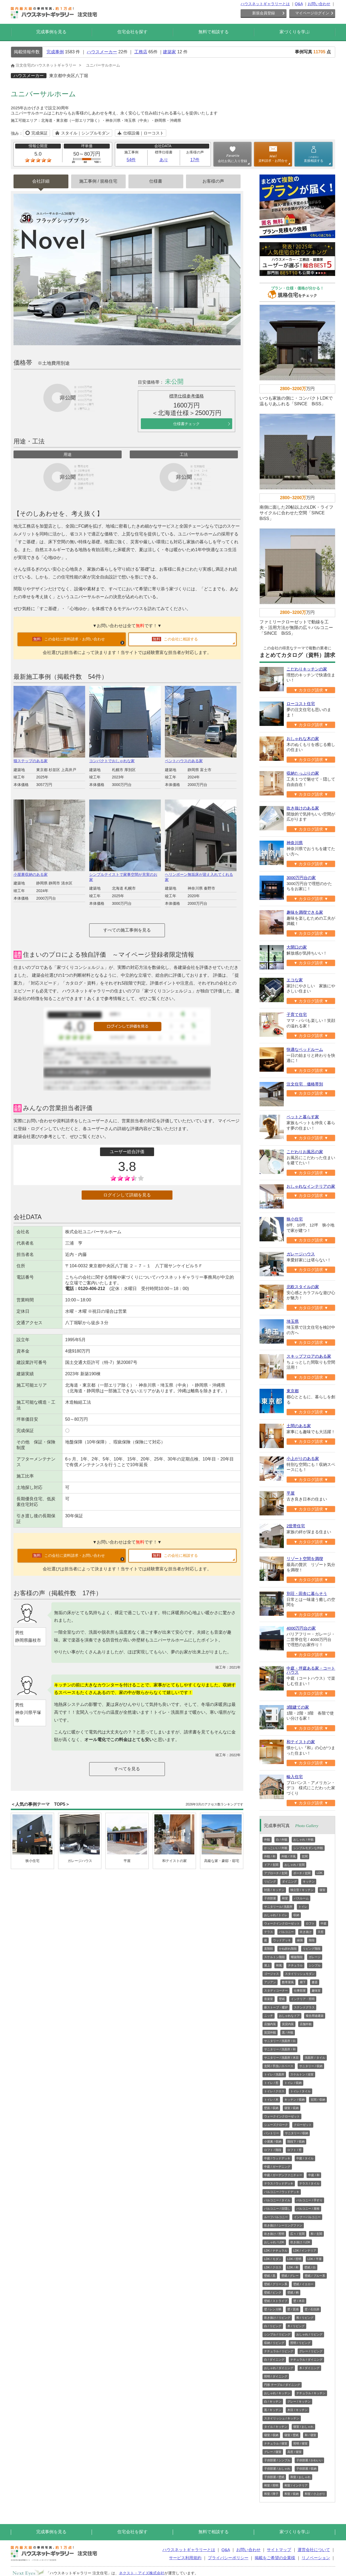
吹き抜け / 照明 (274, 2233)
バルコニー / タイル (277, 2200)
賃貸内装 (288, 2024)
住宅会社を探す (132, 31)
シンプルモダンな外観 (308, 1848)
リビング (270, 1881)
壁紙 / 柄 (293, 2292)
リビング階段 (312, 1948)
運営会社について (314, 2549)
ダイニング (289, 1881)
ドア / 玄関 (271, 1864)
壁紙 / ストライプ (275, 2300)
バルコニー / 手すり (309, 2200)
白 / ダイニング (274, 2359)
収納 (296, 1915)
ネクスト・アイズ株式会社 (141, 2573)
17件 (194, 159)
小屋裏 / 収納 (272, 2141)
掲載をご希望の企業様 (275, 2557)
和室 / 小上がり (315, 2493)
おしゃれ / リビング (309, 2334)
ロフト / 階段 (272, 2149)
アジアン (270, 1982)
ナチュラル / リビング (278, 2351)
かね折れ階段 (288, 1948)
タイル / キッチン (275, 2426)
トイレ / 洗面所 (274, 2074)
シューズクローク (276, 2124)
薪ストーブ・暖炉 (276, 2007)
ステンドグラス (304, 2007)
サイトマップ (279, 2549)
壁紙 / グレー (290, 2275)
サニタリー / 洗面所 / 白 (280, 2040)
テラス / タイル (309, 2183)
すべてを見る (127, 1768)
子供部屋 (270, 1898)
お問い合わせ (319, 4)
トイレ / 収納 (293, 2082)
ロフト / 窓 (294, 2149)
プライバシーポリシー (228, 2557)
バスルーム (301, 1898)
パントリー (271, 2133)
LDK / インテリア (305, 2250)
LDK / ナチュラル (275, 2250)
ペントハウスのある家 (201, 758)
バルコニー (286, 1931)
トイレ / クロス (274, 2091)
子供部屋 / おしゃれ (277, 2468)
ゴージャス (271, 1973)
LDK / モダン (272, 2259)
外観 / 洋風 (288, 1856)
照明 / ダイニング (275, 2376)
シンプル (315, 1965)
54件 (131, 159)
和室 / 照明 (271, 2485)
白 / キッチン (272, 2401)
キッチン (309, 1881)
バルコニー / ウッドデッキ (281, 2191)
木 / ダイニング (309, 2368)
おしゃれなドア (289, 2015)
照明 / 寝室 (300, 2443)
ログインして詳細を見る (127, 1195)
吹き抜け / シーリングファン (283, 2225)
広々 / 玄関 (297, 2233)
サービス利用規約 (185, 2557)
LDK (319, 1872)
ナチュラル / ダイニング (306, 2359)
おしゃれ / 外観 (303, 1839)
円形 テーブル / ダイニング (282, 2384)
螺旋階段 (297, 1957)
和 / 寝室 (310, 2435)
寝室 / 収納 (291, 2108)
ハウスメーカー (102, 52)
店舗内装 (270, 2024)
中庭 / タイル (305, 2158)
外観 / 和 (269, 1856)
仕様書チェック (186, 424)
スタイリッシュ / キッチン (281, 2418)
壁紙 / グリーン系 (275, 2284)
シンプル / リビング (277, 2334)
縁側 (300, 1940)
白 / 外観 (281, 1839)
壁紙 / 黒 (269, 2275)
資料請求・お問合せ (273, 161)
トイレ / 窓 (271, 2082)
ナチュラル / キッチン (310, 2393)
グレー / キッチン (299, 2401)
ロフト (310, 1923)
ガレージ (315, 1957)
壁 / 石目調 (312, 2309)
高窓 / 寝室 (294, 2451)
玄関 (305, 1856)
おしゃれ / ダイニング (278, 2368)
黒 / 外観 (287, 2032)
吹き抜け (306, 1931)
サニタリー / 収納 (310, 2066)
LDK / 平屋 (314, 2259)
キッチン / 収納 (294, 2099)
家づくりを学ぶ (295, 31)
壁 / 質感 (293, 2309)
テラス (268, 1931)
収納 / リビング (274, 2342)
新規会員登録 (263, 13)
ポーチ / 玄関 (302, 1873)
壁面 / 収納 (271, 2108)
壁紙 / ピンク (272, 2292)
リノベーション (316, 2557)
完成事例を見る (51, 31)
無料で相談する (213, 31)
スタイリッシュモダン (300, 1973)
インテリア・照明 (303, 1999)
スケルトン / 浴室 (302, 2074)
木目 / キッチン (297, 2409)
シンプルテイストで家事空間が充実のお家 (125, 875)
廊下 (303, 1982)
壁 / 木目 (299, 2300)
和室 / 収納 (291, 2493)
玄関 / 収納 (318, 2099)
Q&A (299, 4)
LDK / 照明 (294, 2259)
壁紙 (282, 1999)
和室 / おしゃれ (300, 2477)
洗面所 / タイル (315, 2057)
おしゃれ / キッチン (277, 2393)
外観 (267, 1839)
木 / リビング (296, 2326)
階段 (312, 1940)
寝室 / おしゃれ (303, 2426)
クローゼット (303, 2124)
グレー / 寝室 (272, 2451)
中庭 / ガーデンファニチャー (283, 2175)
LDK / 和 (293, 2267)
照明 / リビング (300, 2342)
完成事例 (55, 52)
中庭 (324, 1923)
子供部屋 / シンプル (277, 2460)
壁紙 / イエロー (303, 2284)
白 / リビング (272, 2326)
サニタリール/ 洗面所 (278, 1906)
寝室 (322, 1889)
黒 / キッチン (272, 2409)
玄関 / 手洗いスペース (278, 2066)
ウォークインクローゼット (282, 1923)
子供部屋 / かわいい (309, 2460)
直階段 (268, 1948)
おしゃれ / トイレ (275, 1915)
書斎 (315, 1982)
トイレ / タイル (300, 2091)
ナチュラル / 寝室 (275, 2443)
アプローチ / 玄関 (275, 1873)
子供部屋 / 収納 (306, 2468)
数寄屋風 (288, 1982)
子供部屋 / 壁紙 (274, 2477)
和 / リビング (305, 2317)
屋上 (267, 1965)
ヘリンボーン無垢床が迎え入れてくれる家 (201, 875)
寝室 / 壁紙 (291, 2435)
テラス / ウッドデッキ (278, 2183)
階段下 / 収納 (296, 2141)
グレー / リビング (310, 2351)
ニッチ (268, 2015)
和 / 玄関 (316, 2233)
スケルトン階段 (274, 1957)
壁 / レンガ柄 (272, 2309)
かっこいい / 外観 (275, 1848)
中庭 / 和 (314, 2175)
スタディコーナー (276, 1990)
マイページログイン (312, 13)
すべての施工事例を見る (127, 930)
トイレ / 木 (271, 2099)
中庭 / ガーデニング (277, 2166)
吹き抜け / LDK (300, 2242)
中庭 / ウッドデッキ (277, 2158)
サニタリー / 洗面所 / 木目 (281, 2057)
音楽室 (268, 1999)
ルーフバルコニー (276, 2217)
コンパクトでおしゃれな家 (125, 758)
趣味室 (316, 1990)
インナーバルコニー (307, 2217)
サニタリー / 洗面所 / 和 (280, 2049)
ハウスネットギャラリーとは (265, 4)
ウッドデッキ (282, 1940)
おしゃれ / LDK (274, 2242)
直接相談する (313, 159)
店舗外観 (306, 2024)
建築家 (169, 52)
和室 (285, 1898)
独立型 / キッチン (302, 1889)
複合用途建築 (315, 2015)
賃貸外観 (270, 2032)
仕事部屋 (300, 1990)
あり (163, 159)
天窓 (321, 1931)
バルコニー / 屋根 (308, 2208)
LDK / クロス (272, 2267)
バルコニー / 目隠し (277, 2208)
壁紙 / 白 (310, 2267)
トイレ (302, 1906)
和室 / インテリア (296, 2485)
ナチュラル (295, 1965)
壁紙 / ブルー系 (315, 2275)
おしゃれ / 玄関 (294, 1864)
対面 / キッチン (274, 1889)
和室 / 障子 (271, 2493)
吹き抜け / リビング (277, 2317)
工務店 (140, 52)
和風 (279, 1965)
